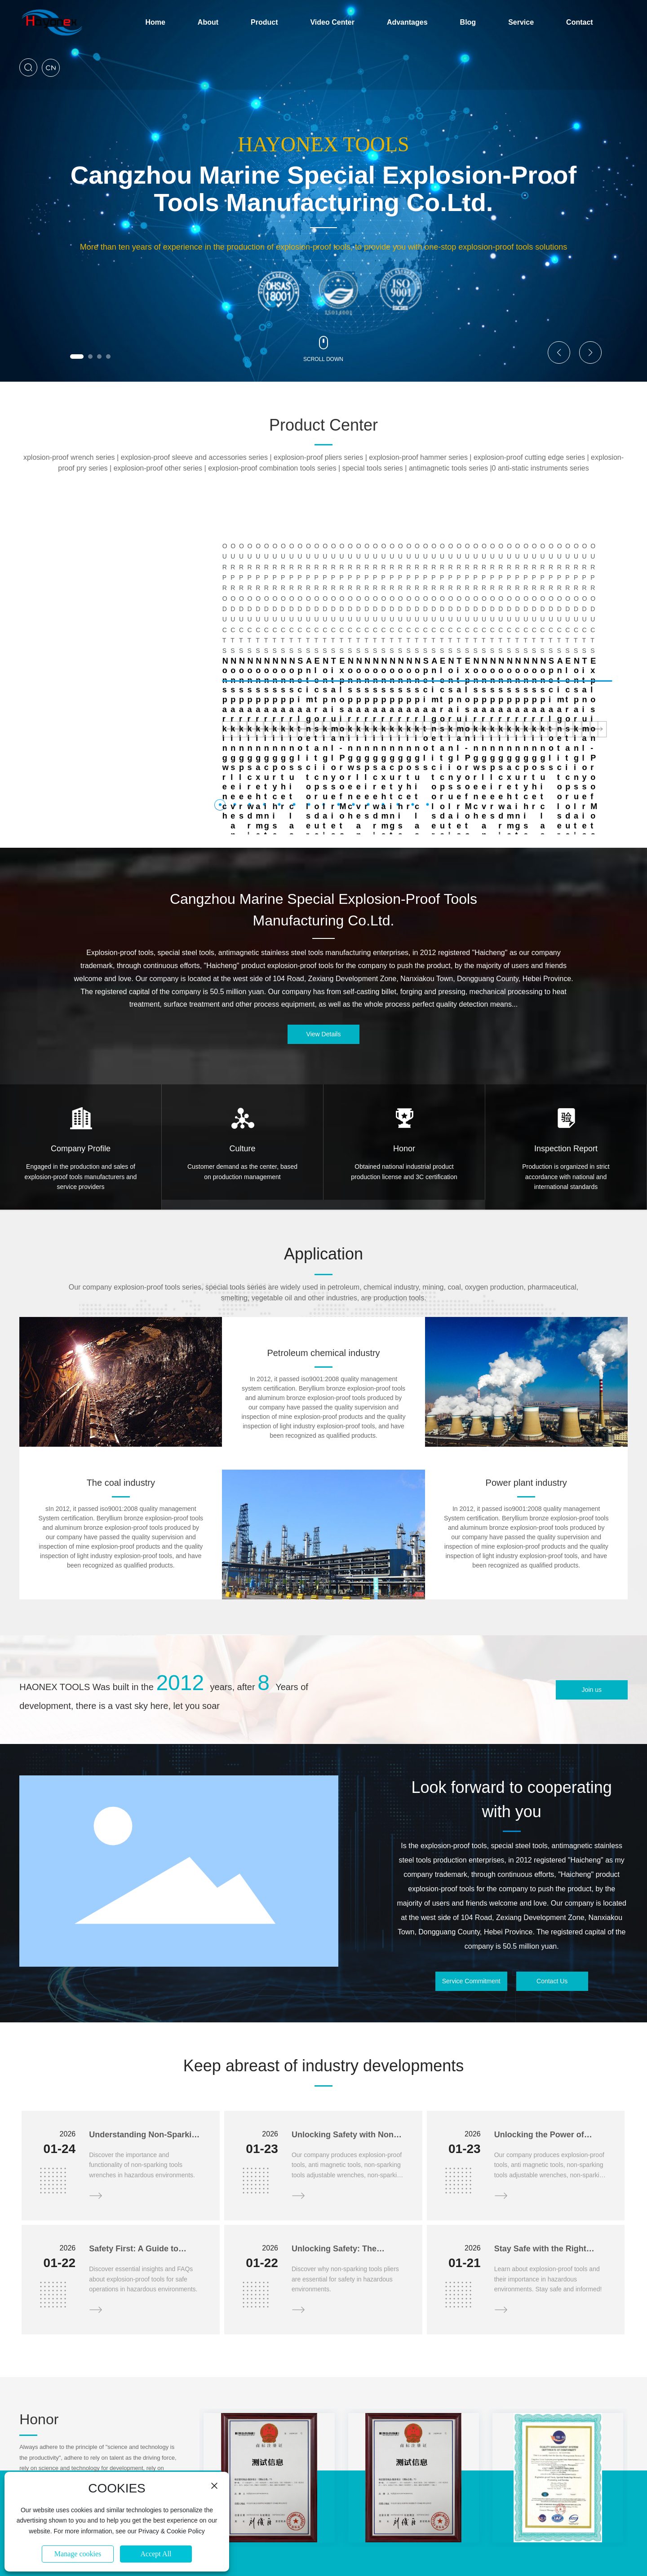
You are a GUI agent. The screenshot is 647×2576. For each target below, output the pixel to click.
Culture (242, 1043)
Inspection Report (566, 1043)
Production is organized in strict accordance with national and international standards (566, 1072)
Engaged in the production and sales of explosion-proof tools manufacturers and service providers (81, 1072)
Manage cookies (77, 2554)
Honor (404, 1043)
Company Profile (81, 1043)
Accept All (156, 2554)
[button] (77, 356)
